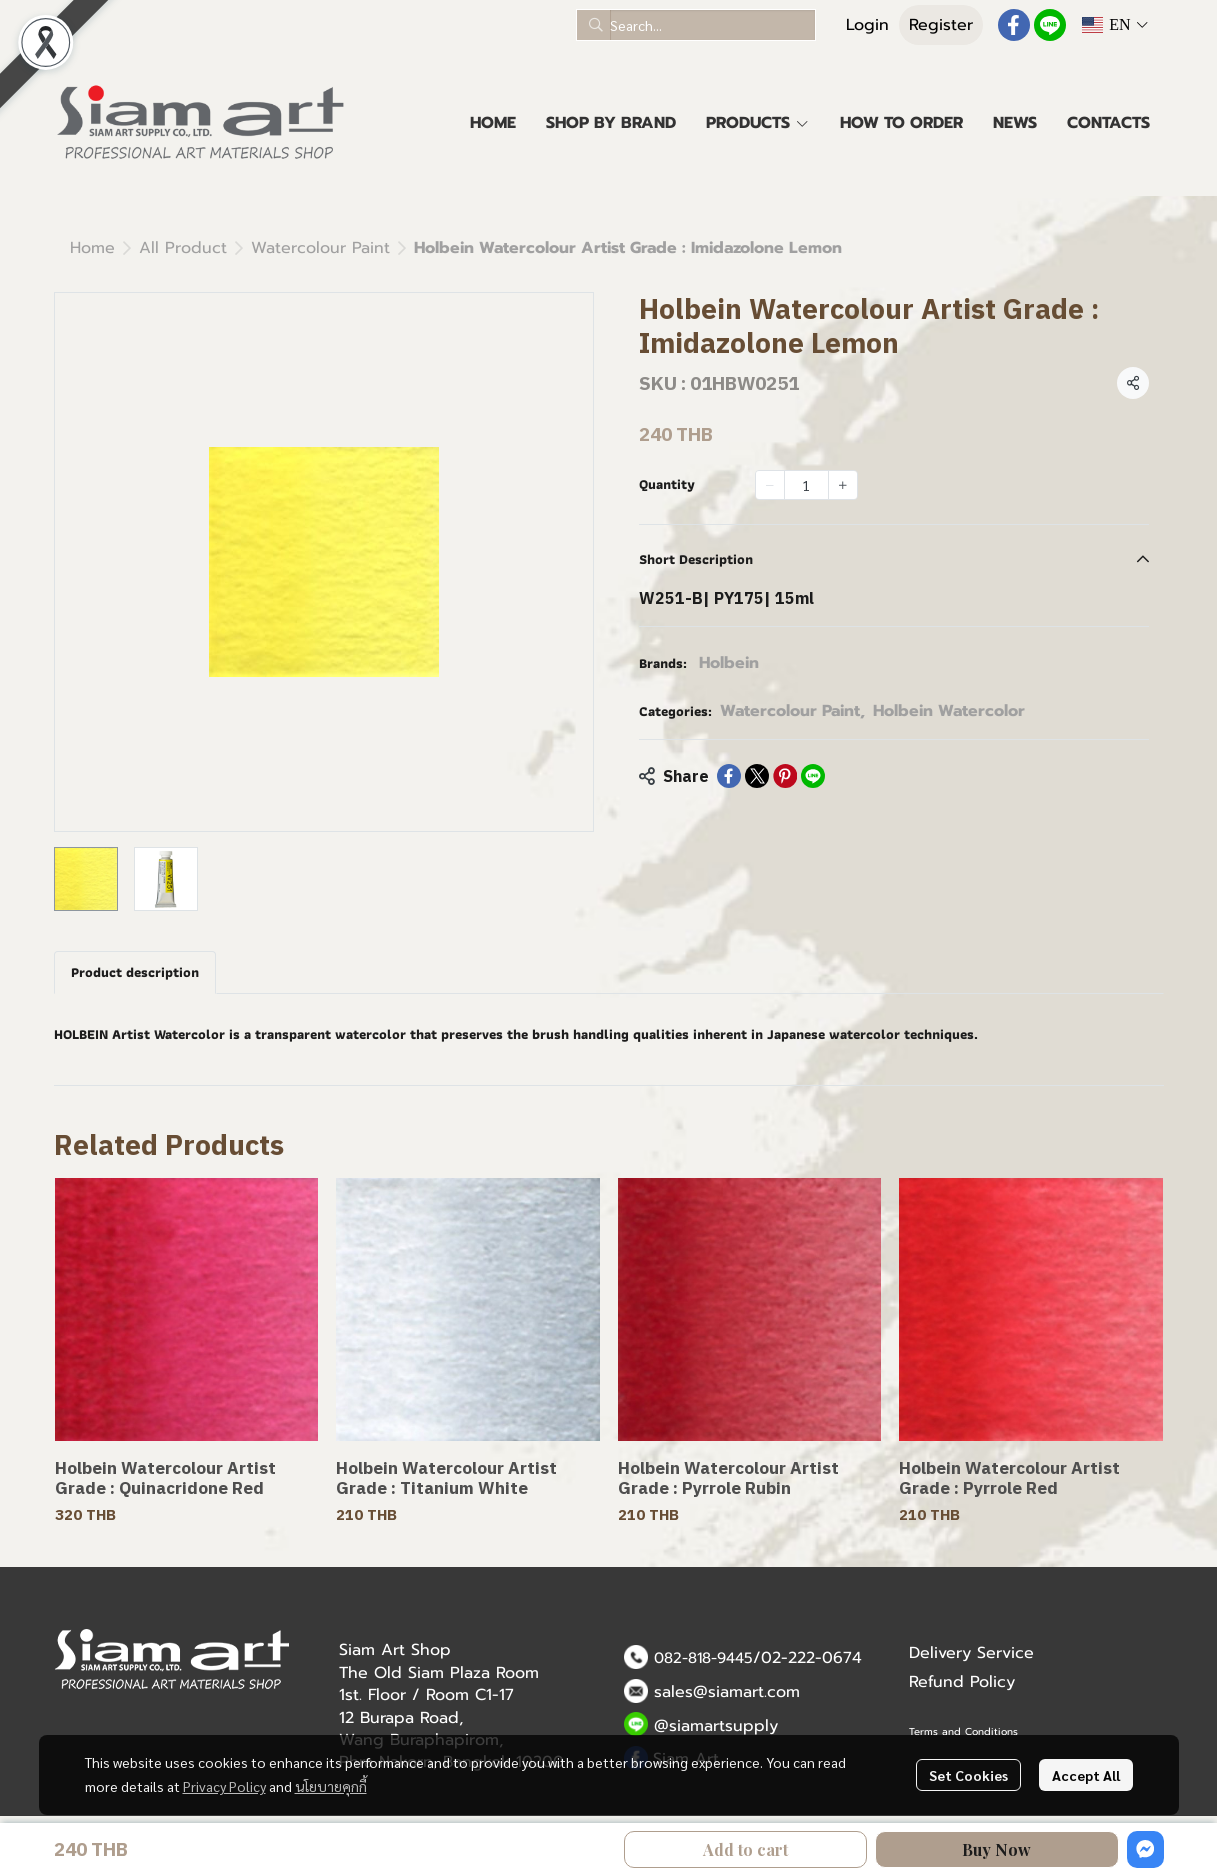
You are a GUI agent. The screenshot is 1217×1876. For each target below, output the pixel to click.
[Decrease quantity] (770, 485)
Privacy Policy (224, 1786)
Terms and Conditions (963, 1731)
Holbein (729, 663)
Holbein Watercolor (949, 711)
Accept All (1086, 1775)
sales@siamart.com (727, 1692)
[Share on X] (757, 776)
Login (867, 25)
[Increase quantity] (843, 485)
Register (941, 25)
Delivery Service (971, 1653)
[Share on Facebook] (729, 776)
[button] (696, 25)
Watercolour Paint (320, 248)
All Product (183, 248)
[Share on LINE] (813, 776)
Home (92, 248)
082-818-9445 (703, 1658)
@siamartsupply (716, 1726)
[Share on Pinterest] (785, 776)
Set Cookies (968, 1775)
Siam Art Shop (395, 1650)
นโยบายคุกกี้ (331, 1786)
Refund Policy (962, 1682)
